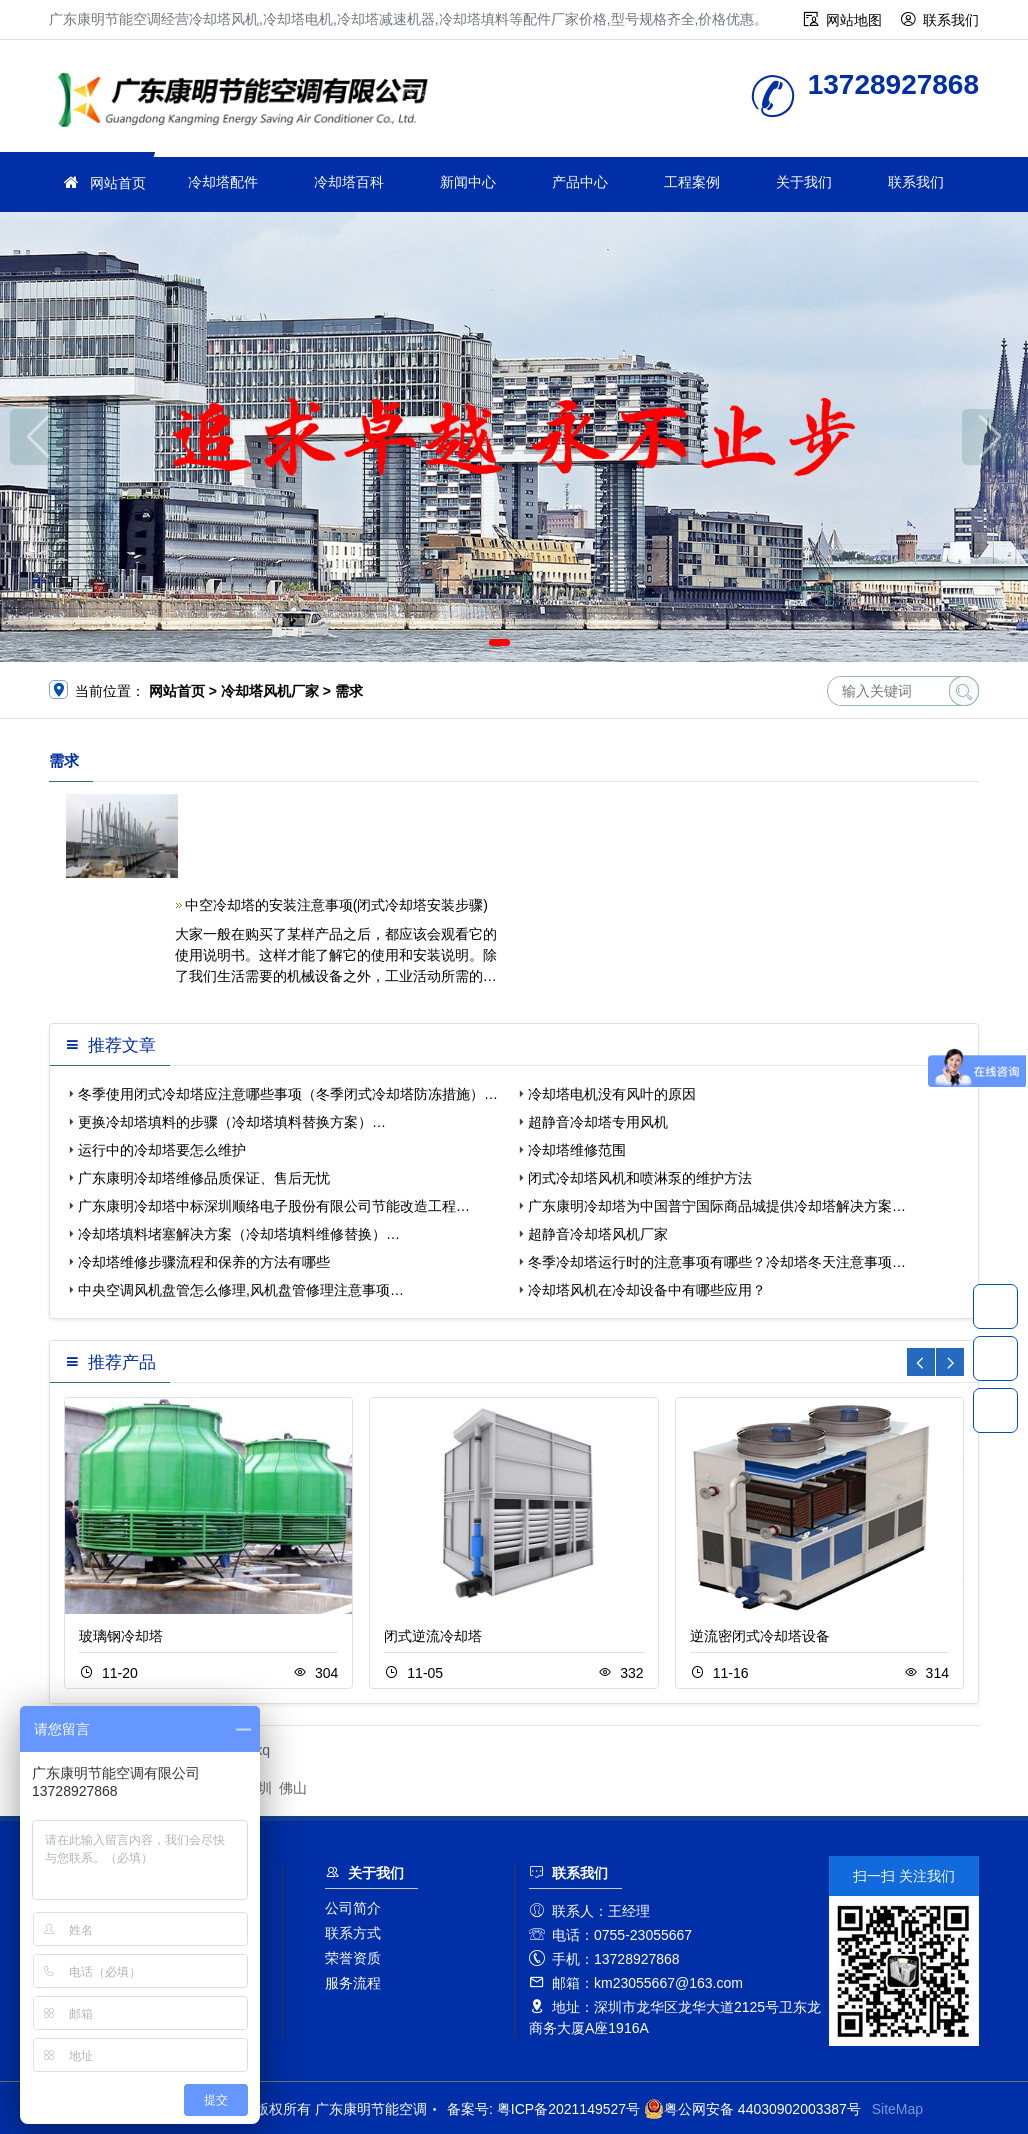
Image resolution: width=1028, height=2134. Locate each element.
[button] (499, 642)
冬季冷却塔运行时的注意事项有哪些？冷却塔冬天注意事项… (717, 1262)
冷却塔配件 (223, 182)
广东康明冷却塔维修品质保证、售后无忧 (204, 1178)
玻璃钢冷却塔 (121, 1636)
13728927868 (995, 1306)
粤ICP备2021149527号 (568, 2109)
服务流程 (353, 1983)
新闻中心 (468, 182)
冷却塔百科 (349, 182)
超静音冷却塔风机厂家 (598, 1234)
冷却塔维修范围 (577, 1150)
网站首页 (118, 183)
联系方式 (353, 1933)
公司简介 (353, 1908)
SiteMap (897, 2109)
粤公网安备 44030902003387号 (752, 2109)
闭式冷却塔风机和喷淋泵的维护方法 (640, 1178)
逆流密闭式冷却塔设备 (760, 1636)
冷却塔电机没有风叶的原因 (612, 1094)
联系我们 (951, 20)
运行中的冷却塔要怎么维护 (162, 1150)
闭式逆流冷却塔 (433, 1636)
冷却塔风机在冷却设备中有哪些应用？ (647, 1290)
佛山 (293, 1788)
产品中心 (580, 182)
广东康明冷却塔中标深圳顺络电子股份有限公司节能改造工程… (274, 1206)
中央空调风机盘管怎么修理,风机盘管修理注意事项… (241, 1290)
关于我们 (804, 182)
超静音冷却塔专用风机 (598, 1122)
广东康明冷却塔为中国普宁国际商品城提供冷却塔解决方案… (717, 1206)
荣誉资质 (353, 1958)
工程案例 (692, 182)
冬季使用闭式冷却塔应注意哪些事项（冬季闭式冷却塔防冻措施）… (288, 1094)
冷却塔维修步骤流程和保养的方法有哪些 (204, 1262)
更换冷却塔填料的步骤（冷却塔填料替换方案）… (232, 1122)
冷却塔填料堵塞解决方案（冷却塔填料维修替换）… (239, 1234)
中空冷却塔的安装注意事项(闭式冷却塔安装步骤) (336, 905)
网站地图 (854, 20)
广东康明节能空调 (249, 102)
